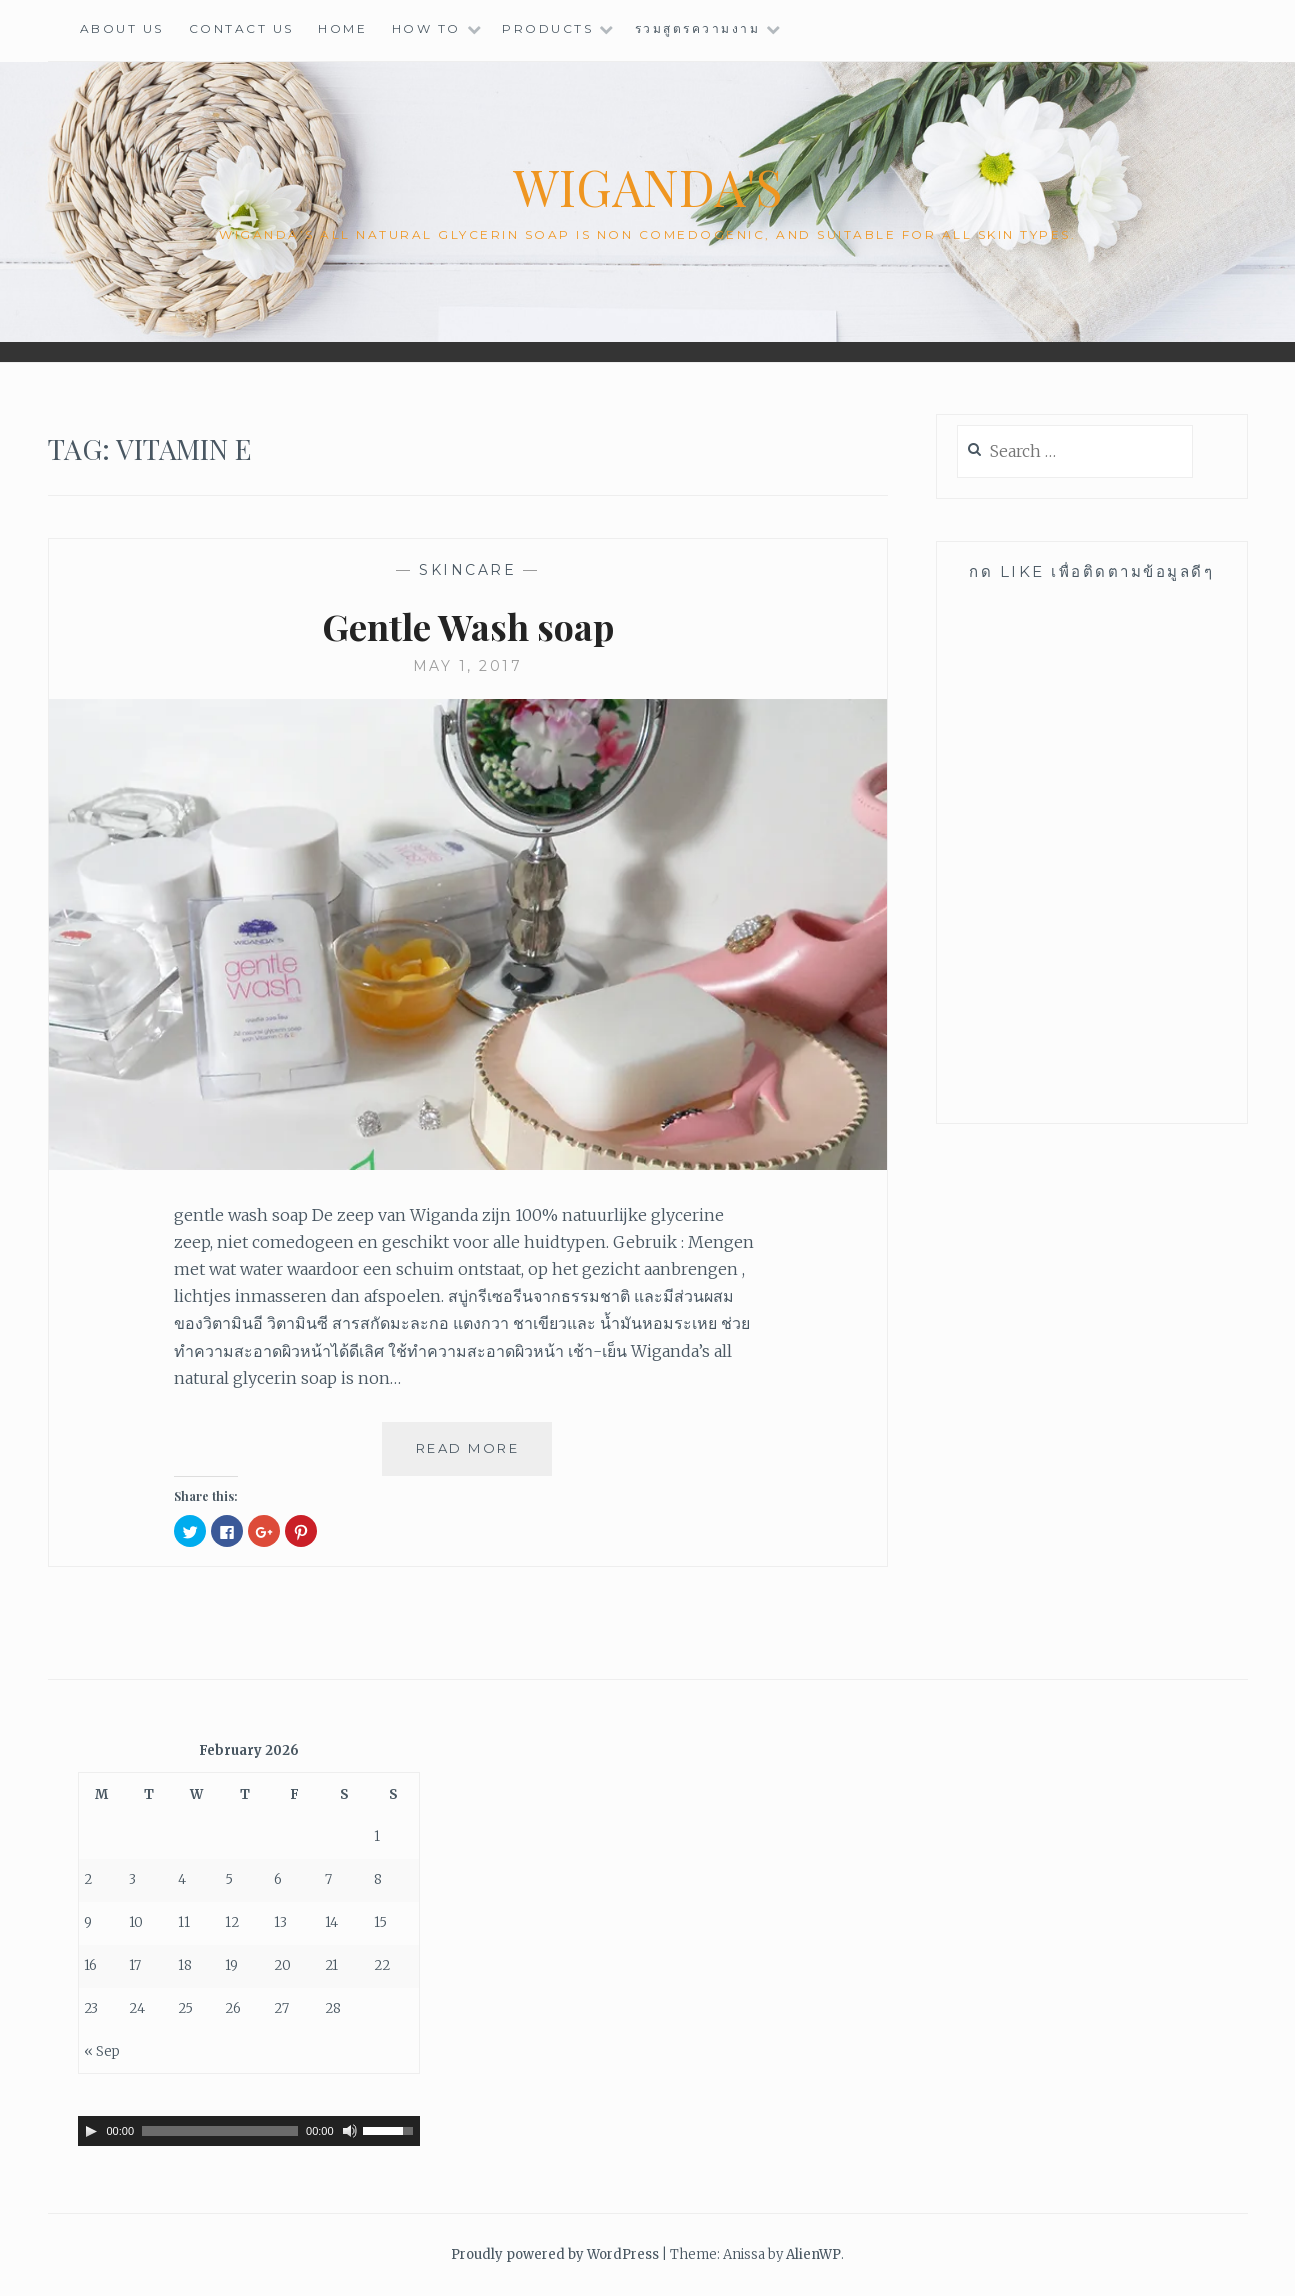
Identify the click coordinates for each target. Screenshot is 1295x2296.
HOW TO (426, 28)
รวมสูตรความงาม (698, 28)
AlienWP (813, 2254)
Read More (476, 1456)
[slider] (220, 2131)
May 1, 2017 (468, 666)
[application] (249, 2131)
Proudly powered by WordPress (555, 2254)
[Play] (91, 2131)
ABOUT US (122, 28)
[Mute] (350, 2131)
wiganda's (647, 186)
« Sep (102, 2051)
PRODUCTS (547, 28)
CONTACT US (241, 28)
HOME (342, 28)
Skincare (467, 570)
